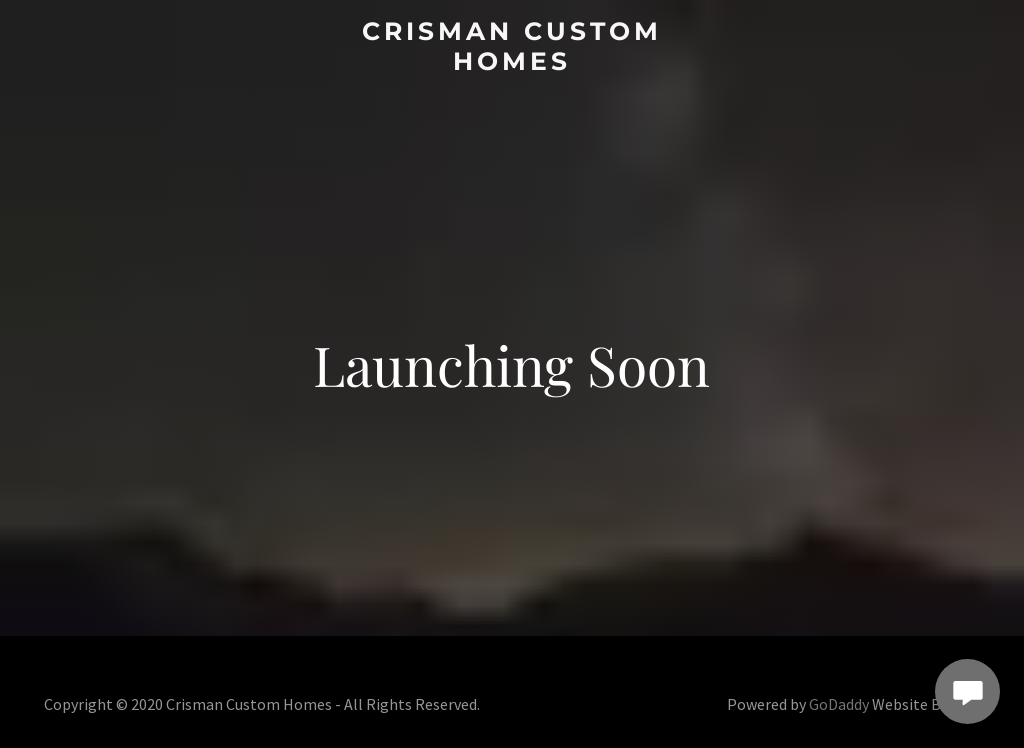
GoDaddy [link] (839, 704)
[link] (511, 63)
